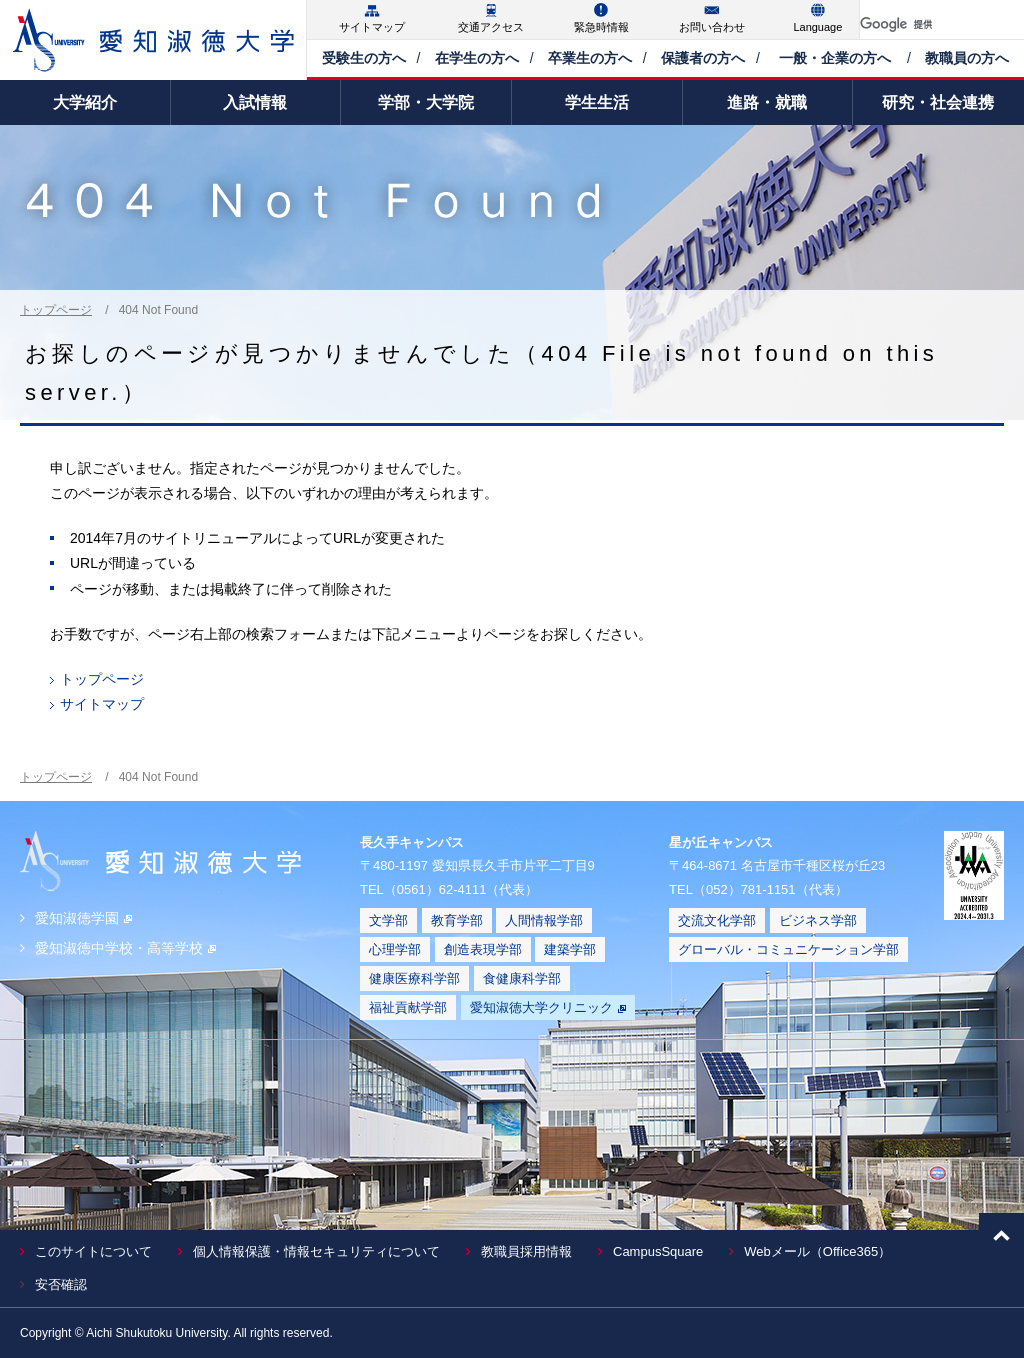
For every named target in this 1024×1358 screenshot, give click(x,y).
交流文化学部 (717, 920)
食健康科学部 (522, 978)
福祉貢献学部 (408, 1007)
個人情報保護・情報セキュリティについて (316, 1251)
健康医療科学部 (414, 978)
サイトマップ (372, 27)
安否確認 (61, 1284)
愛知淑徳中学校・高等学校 (125, 948)
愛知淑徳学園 (83, 918)
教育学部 (457, 920)
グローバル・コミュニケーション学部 (788, 949)
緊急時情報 (601, 27)
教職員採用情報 (526, 1251)
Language (817, 27)
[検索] (918, 24)
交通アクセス (491, 27)
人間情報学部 (544, 920)
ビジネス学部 (818, 920)
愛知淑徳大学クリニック (548, 1007)
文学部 (388, 920)
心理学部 (395, 949)
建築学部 (570, 949)
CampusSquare (658, 1251)
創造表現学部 (483, 949)
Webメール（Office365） (817, 1251)
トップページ (56, 310)
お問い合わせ (712, 27)
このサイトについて (93, 1251)
